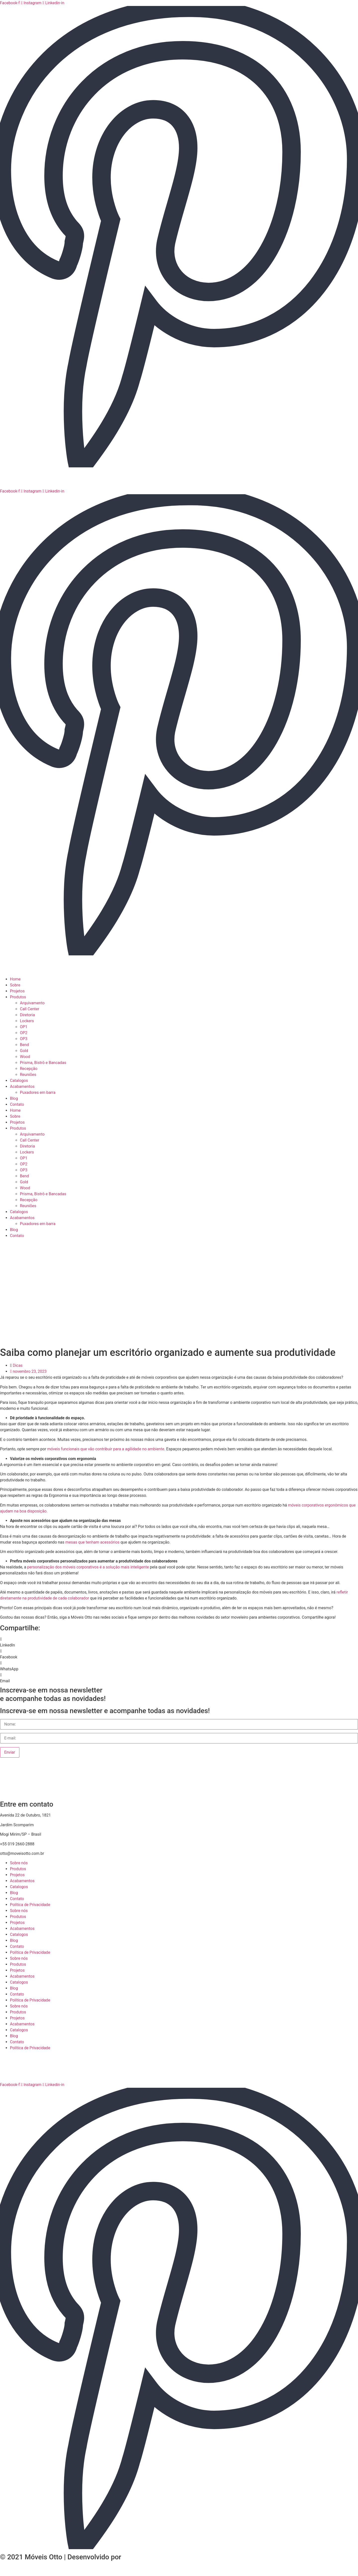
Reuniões (28, 1074)
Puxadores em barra (37, 1092)
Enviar (9, 1752)
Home (15, 979)
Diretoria (27, 1015)
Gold (24, 1050)
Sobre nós (19, 1863)
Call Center (29, 1009)
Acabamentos (22, 1086)
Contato (17, 1104)
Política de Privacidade (30, 1904)
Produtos (18, 997)
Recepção (28, 1068)
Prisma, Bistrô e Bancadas (43, 1062)
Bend (24, 1044)
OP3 (23, 1038)
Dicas (18, 1365)
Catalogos (19, 1080)
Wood (25, 1056)
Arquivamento (32, 1003)
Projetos (17, 991)
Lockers (27, 1021)
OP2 (23, 1032)
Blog (14, 1098)
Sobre (15, 985)
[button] (179, 1642)
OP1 (23, 1026)
